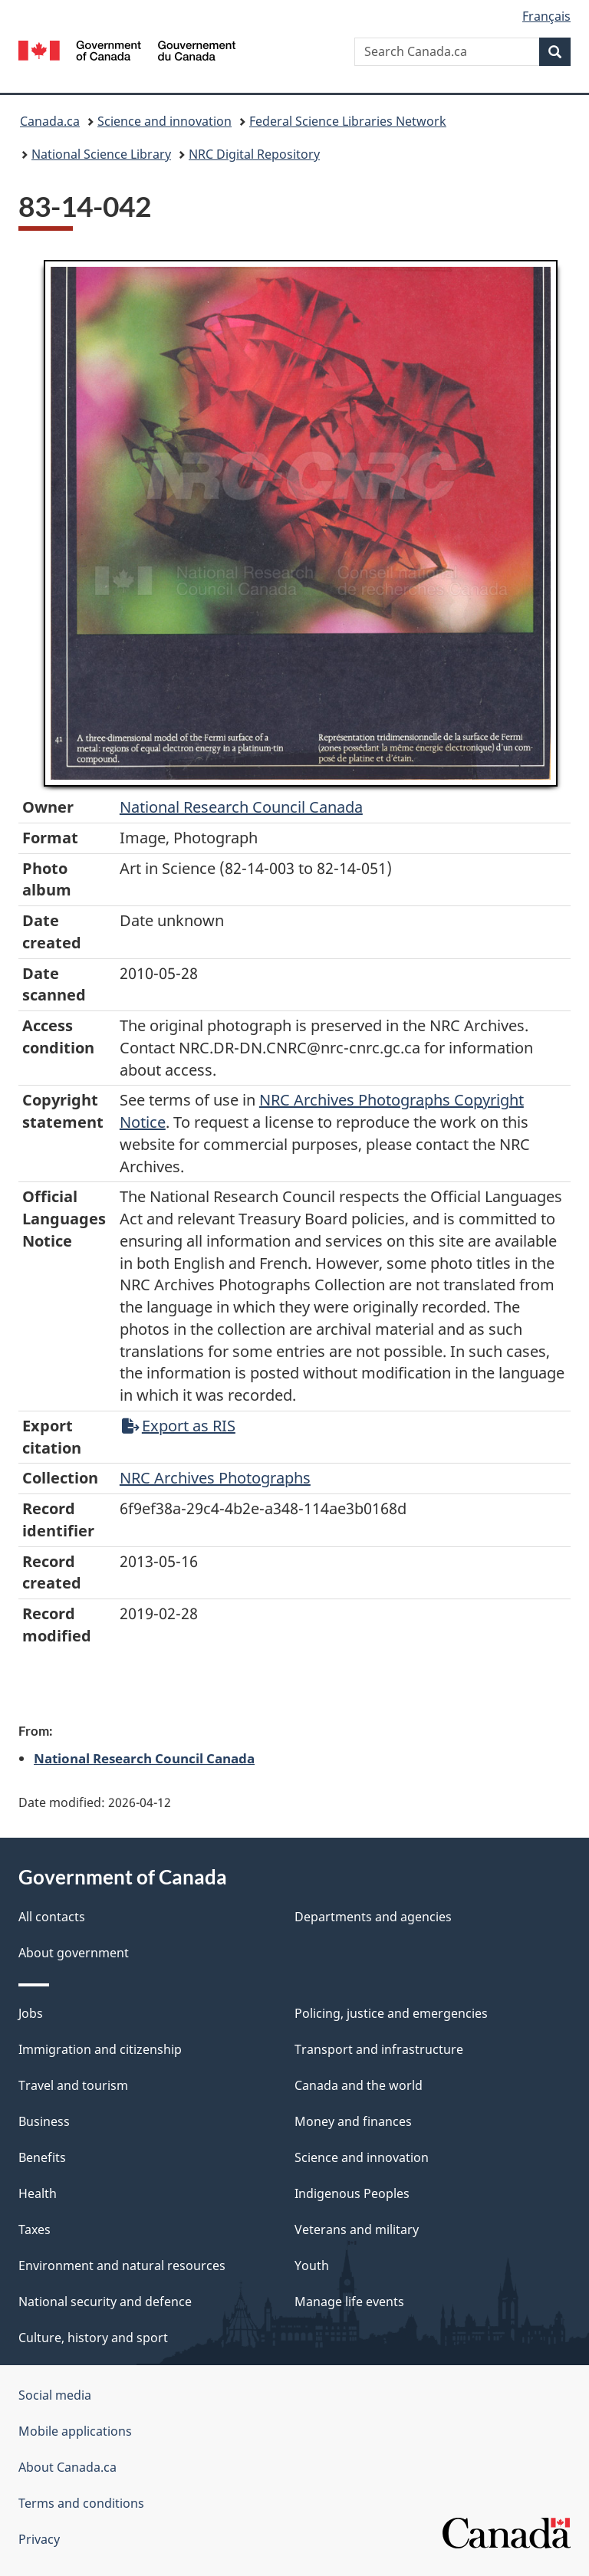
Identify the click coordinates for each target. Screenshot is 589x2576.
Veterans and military (356, 2229)
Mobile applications (75, 2431)
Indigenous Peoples (352, 2193)
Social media (54, 2395)
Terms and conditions (81, 2503)
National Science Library (101, 154)
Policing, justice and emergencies (391, 2013)
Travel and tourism (73, 2085)
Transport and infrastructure (378, 2049)
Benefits (42, 2157)
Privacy (39, 2539)
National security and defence (105, 2301)
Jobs (30, 2013)
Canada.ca (50, 121)
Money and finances (353, 2121)
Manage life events (349, 2301)
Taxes (34, 2229)
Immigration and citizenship (100, 2049)
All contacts (51, 1916)
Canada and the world (358, 2085)
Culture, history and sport (93, 2337)
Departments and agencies (373, 1916)
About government (73, 1952)
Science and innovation (164, 121)
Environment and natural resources (121, 2265)
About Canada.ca (67, 2467)
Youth (311, 2265)
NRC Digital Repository (254, 154)
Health (37, 2193)
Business (44, 2121)
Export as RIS (178, 1425)
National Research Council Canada (241, 807)
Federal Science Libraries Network (347, 121)
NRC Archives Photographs (215, 1477)
